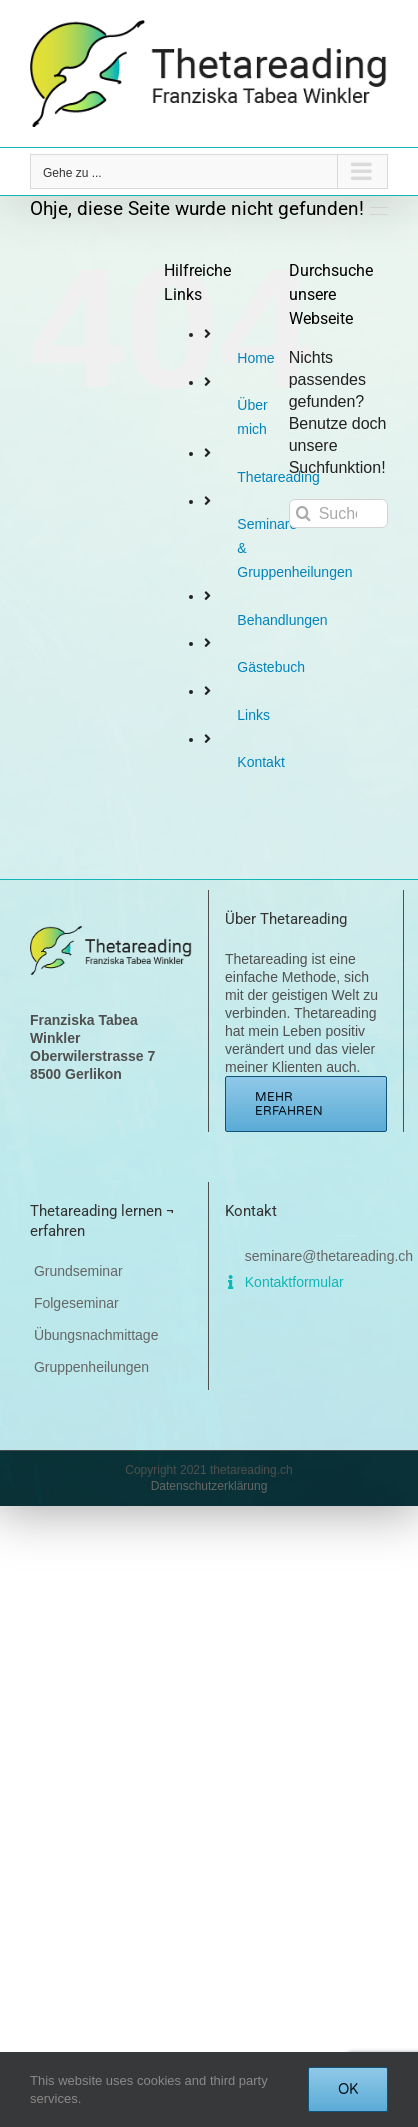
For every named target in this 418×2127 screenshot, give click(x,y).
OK (348, 2089)
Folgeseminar (76, 1303)
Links (253, 715)
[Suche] (303, 513)
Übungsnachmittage (96, 1335)
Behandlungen (282, 620)
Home (255, 358)
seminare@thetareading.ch (325, 1256)
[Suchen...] (338, 513)
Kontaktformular (290, 1282)
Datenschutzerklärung (209, 1486)
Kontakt (260, 762)
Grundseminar (78, 1271)
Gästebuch (271, 667)
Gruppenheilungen (91, 1367)
